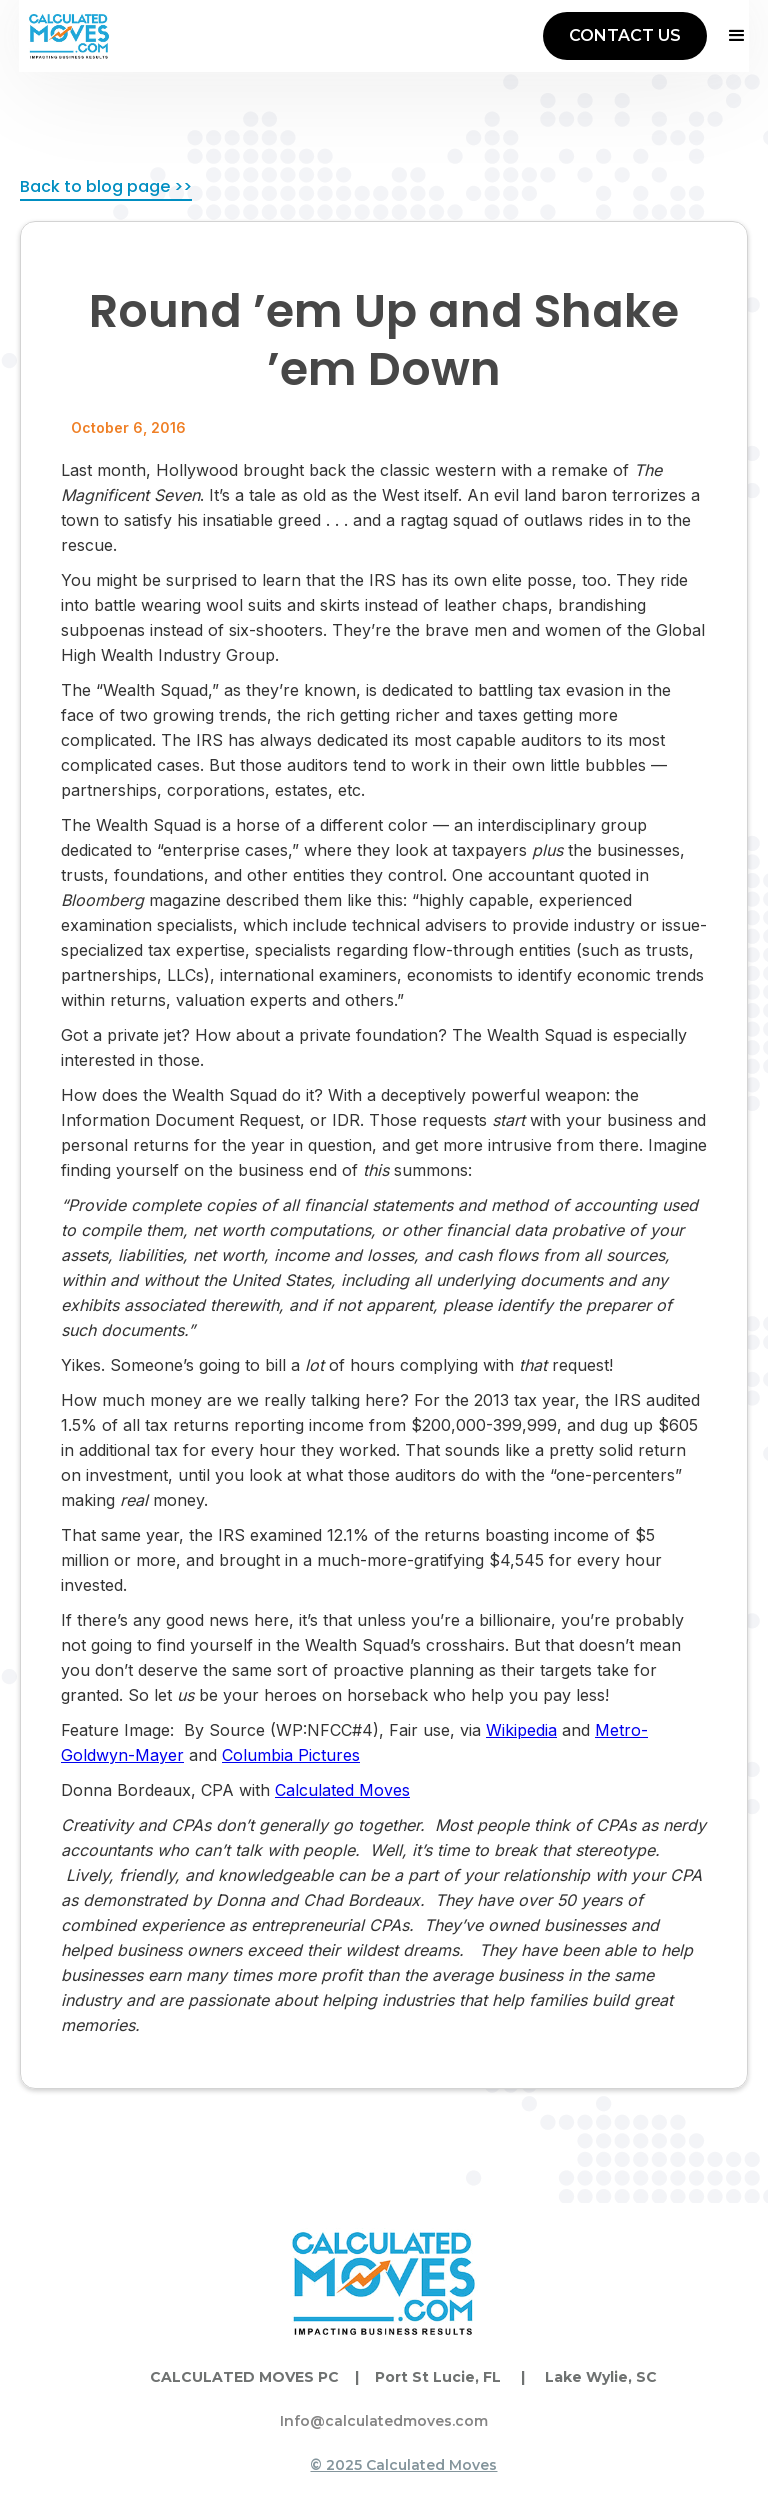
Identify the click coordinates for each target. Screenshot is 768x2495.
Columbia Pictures (291, 1755)
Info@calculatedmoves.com (384, 2421)
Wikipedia (521, 1730)
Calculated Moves (342, 1790)
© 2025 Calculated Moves (403, 2465)
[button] (728, 36)
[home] (69, 36)
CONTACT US (625, 35)
